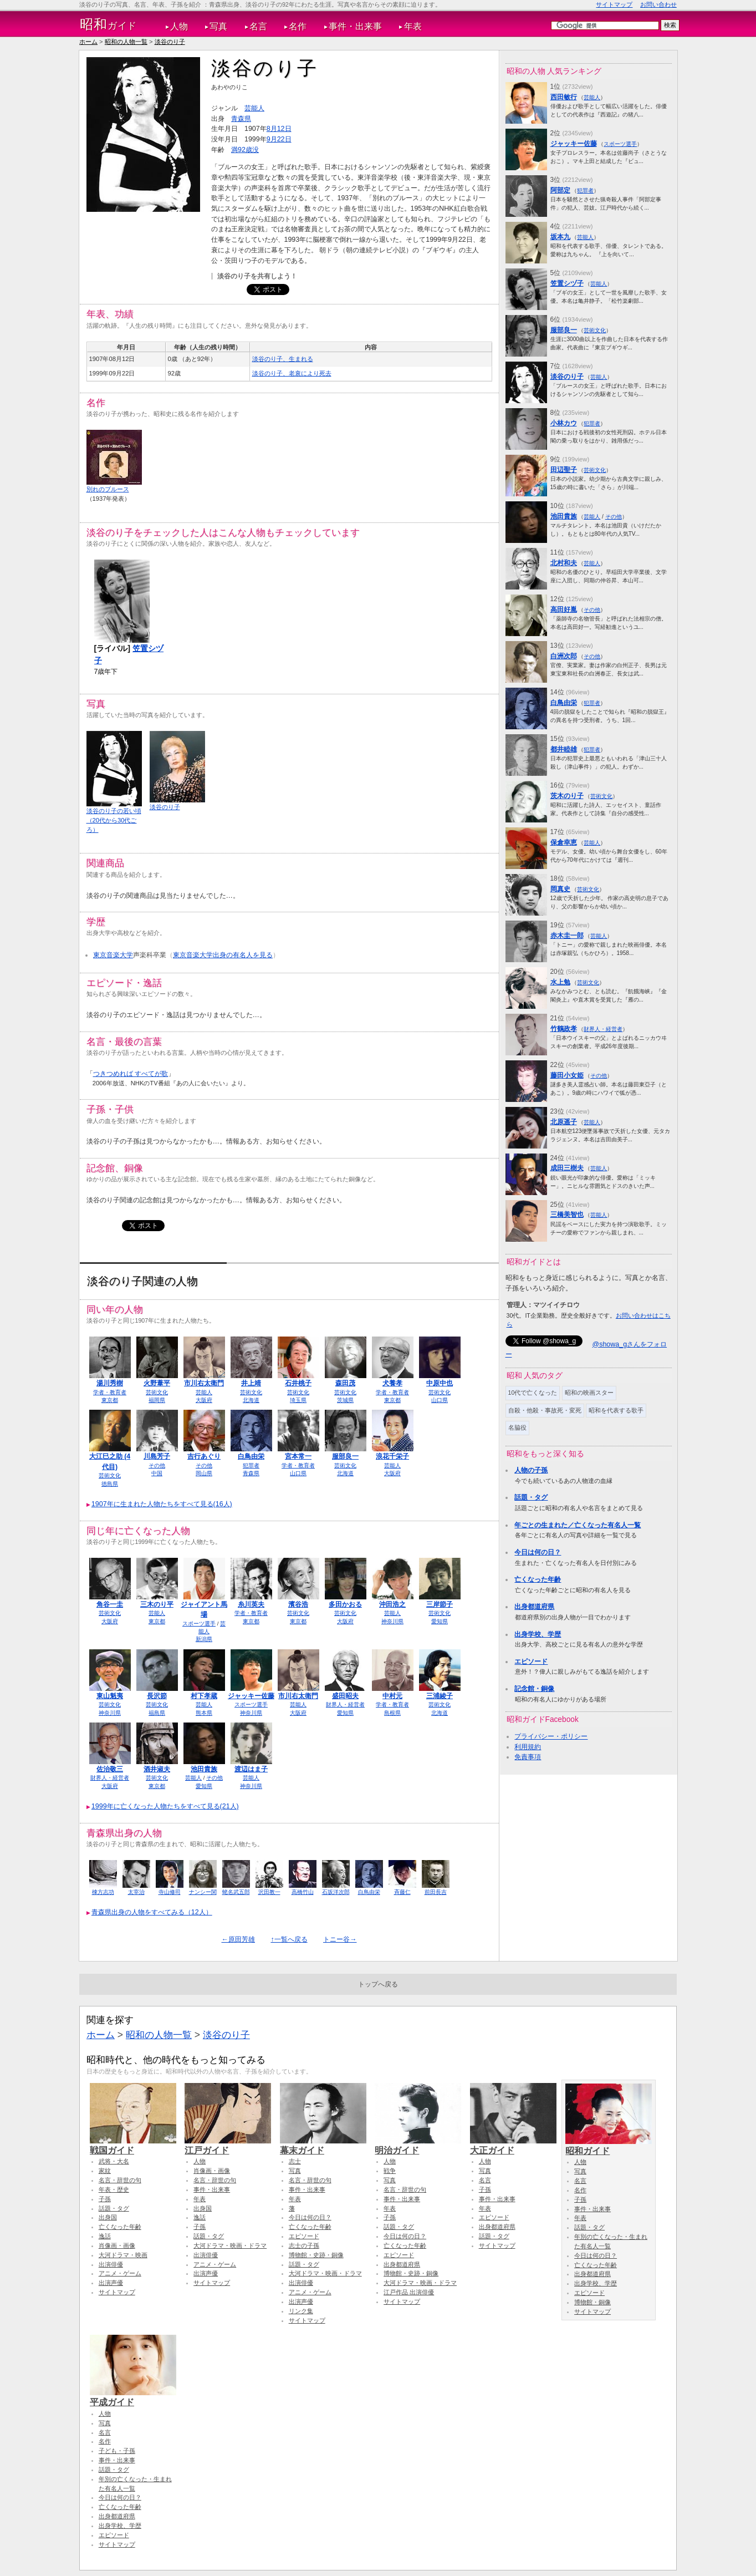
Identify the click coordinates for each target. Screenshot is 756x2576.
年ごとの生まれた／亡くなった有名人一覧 (577, 1525)
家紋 (105, 2170)
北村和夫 (563, 563)
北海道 (251, 1400)
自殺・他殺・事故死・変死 (544, 1410)
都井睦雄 (563, 749)
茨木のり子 (567, 796)
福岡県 (157, 1400)
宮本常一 (298, 1456)
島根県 (392, 1713)
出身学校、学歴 (537, 1634)
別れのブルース (107, 489)
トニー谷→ (339, 1939)
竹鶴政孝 (563, 1029)
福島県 (157, 1713)
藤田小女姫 (567, 1075)
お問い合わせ (658, 4)
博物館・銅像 (592, 2302)
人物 (179, 26)
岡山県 (204, 1473)
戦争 (390, 2170)
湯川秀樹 (109, 1383)
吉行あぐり (204, 1456)
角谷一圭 (109, 1604)
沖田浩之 (392, 1604)
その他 (157, 1465)
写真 (218, 26)
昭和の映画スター (589, 1392)
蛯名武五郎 (236, 1892)
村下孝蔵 (204, 1696)
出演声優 (111, 2282)
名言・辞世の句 (120, 2180)
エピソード (531, 1661)
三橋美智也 (567, 1214)
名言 (258, 26)
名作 (298, 26)
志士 (295, 2161)
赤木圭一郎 (567, 935)
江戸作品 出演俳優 (409, 2292)
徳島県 (109, 1484)
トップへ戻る (378, 1984)
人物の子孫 (531, 1470)
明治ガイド (418, 2145)
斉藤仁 (402, 1892)
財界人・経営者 (345, 1704)
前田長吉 (436, 1892)
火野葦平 (157, 1383)
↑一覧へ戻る (288, 1939)
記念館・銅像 (534, 1689)
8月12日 (279, 129)
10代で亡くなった (533, 1392)
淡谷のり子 (170, 41)
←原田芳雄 (238, 1939)
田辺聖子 (563, 470)
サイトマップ (614, 4)
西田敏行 (563, 97)
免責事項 (527, 1757)
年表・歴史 (114, 2189)
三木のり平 (156, 1604)
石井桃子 (298, 1383)
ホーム (88, 41)
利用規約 (527, 1747)
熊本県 (204, 1713)
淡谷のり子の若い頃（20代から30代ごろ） (113, 820)
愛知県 (439, 1621)
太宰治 (136, 1892)
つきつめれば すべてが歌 (130, 1074)
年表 (413, 26)
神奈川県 (392, 1621)
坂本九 (560, 237)
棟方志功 (103, 1892)
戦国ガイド (133, 2145)
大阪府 (204, 1400)
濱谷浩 (298, 1604)
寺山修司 (170, 1892)
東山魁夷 (109, 1696)
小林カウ (563, 423)
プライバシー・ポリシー (551, 1736)
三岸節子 (439, 1604)
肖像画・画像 (117, 2245)
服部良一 (345, 1456)
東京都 (109, 1400)
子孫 (105, 2199)
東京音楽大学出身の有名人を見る (223, 955)
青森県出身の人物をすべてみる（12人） (151, 1912)
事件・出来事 (355, 26)
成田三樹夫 (567, 1168)
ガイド (108, 24)
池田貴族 (204, 1769)
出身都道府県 (534, 1606)
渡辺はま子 (251, 1769)
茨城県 (345, 1400)
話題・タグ (531, 1497)
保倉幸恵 (563, 842)
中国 (156, 1473)
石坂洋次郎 (336, 1892)
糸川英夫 (251, 1604)
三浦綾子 (439, 1696)
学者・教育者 (109, 1392)
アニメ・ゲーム (120, 2273)
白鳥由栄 (251, 1456)
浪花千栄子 (392, 1456)
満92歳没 (245, 150)
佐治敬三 (109, 1769)
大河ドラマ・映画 (123, 2255)
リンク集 (301, 2311)
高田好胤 (563, 609)
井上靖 (251, 1383)
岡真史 (560, 889)
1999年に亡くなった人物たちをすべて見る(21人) (165, 1806)
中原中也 (439, 1383)
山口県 (439, 1400)
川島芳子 (157, 1456)
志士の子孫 (304, 2245)
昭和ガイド (608, 2146)
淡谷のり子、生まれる (282, 358)
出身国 (108, 2217)
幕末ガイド (323, 2145)
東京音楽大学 (113, 955)
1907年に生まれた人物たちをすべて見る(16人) (161, 1504)
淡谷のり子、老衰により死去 (291, 373)
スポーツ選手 (199, 1623)
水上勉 (560, 982)
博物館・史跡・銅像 (316, 2255)
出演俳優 (111, 2264)
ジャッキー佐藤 (251, 1696)
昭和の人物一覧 (126, 41)
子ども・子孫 (117, 2450)
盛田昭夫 (345, 1696)
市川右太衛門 (204, 1383)
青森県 (241, 119)
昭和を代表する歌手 (616, 1410)
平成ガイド (133, 2397)
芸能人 (254, 108)
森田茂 (345, 1383)
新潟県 (204, 1639)
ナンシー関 (203, 1892)
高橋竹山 (303, 1892)
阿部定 (560, 190)
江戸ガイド (228, 2145)
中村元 (392, 1696)
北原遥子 (563, 1122)
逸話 (105, 2236)
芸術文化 (157, 1392)
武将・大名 (114, 2161)
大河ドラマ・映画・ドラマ (230, 2245)
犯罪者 (251, 1465)
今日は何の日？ (537, 1552)
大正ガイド (513, 2145)
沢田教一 (269, 1892)
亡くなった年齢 (537, 1579)
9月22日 (279, 139)
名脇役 (517, 1427)
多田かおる (345, 1604)
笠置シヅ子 (567, 283)
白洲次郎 (563, 656)
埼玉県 (298, 1400)
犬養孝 (392, 1383)
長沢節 (157, 1696)
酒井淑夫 (157, 1769)
